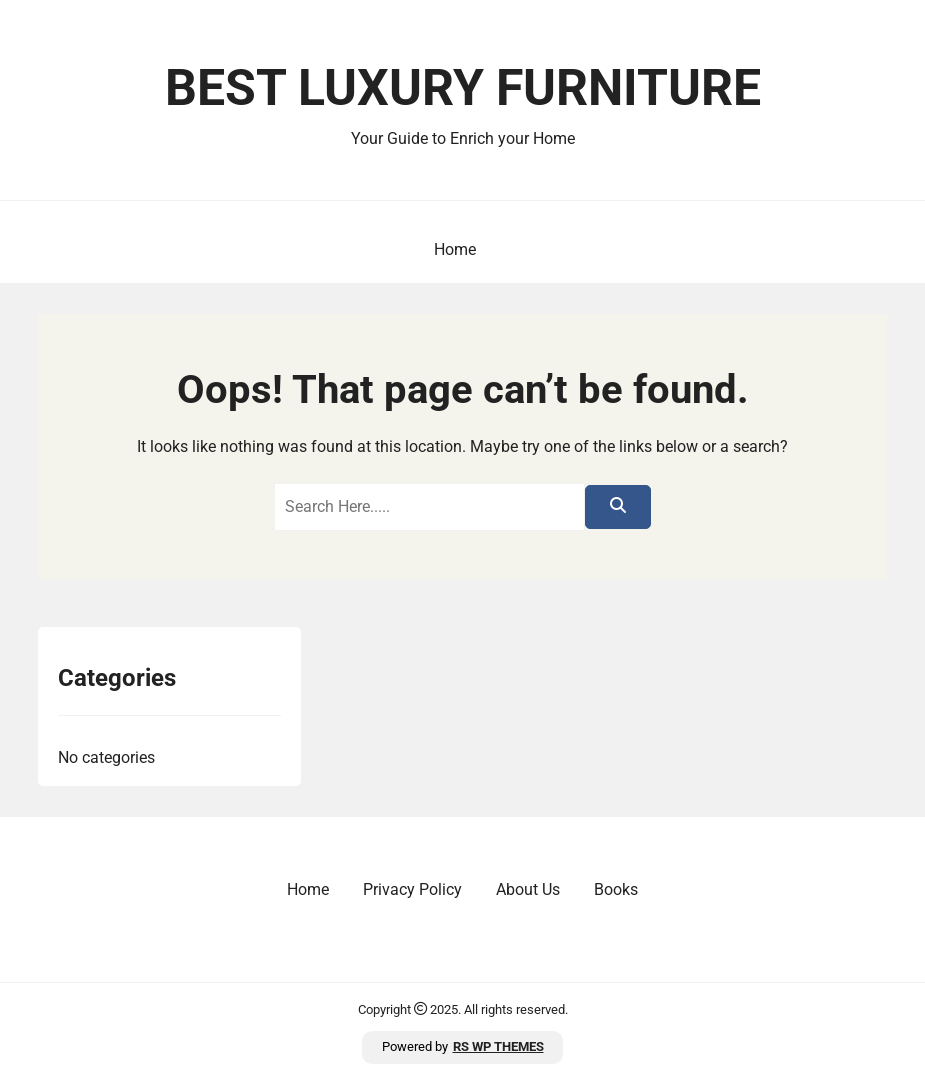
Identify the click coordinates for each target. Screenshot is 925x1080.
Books (616, 889)
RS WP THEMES (498, 1046)
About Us (528, 889)
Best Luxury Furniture (463, 88)
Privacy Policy (412, 889)
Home (455, 249)
